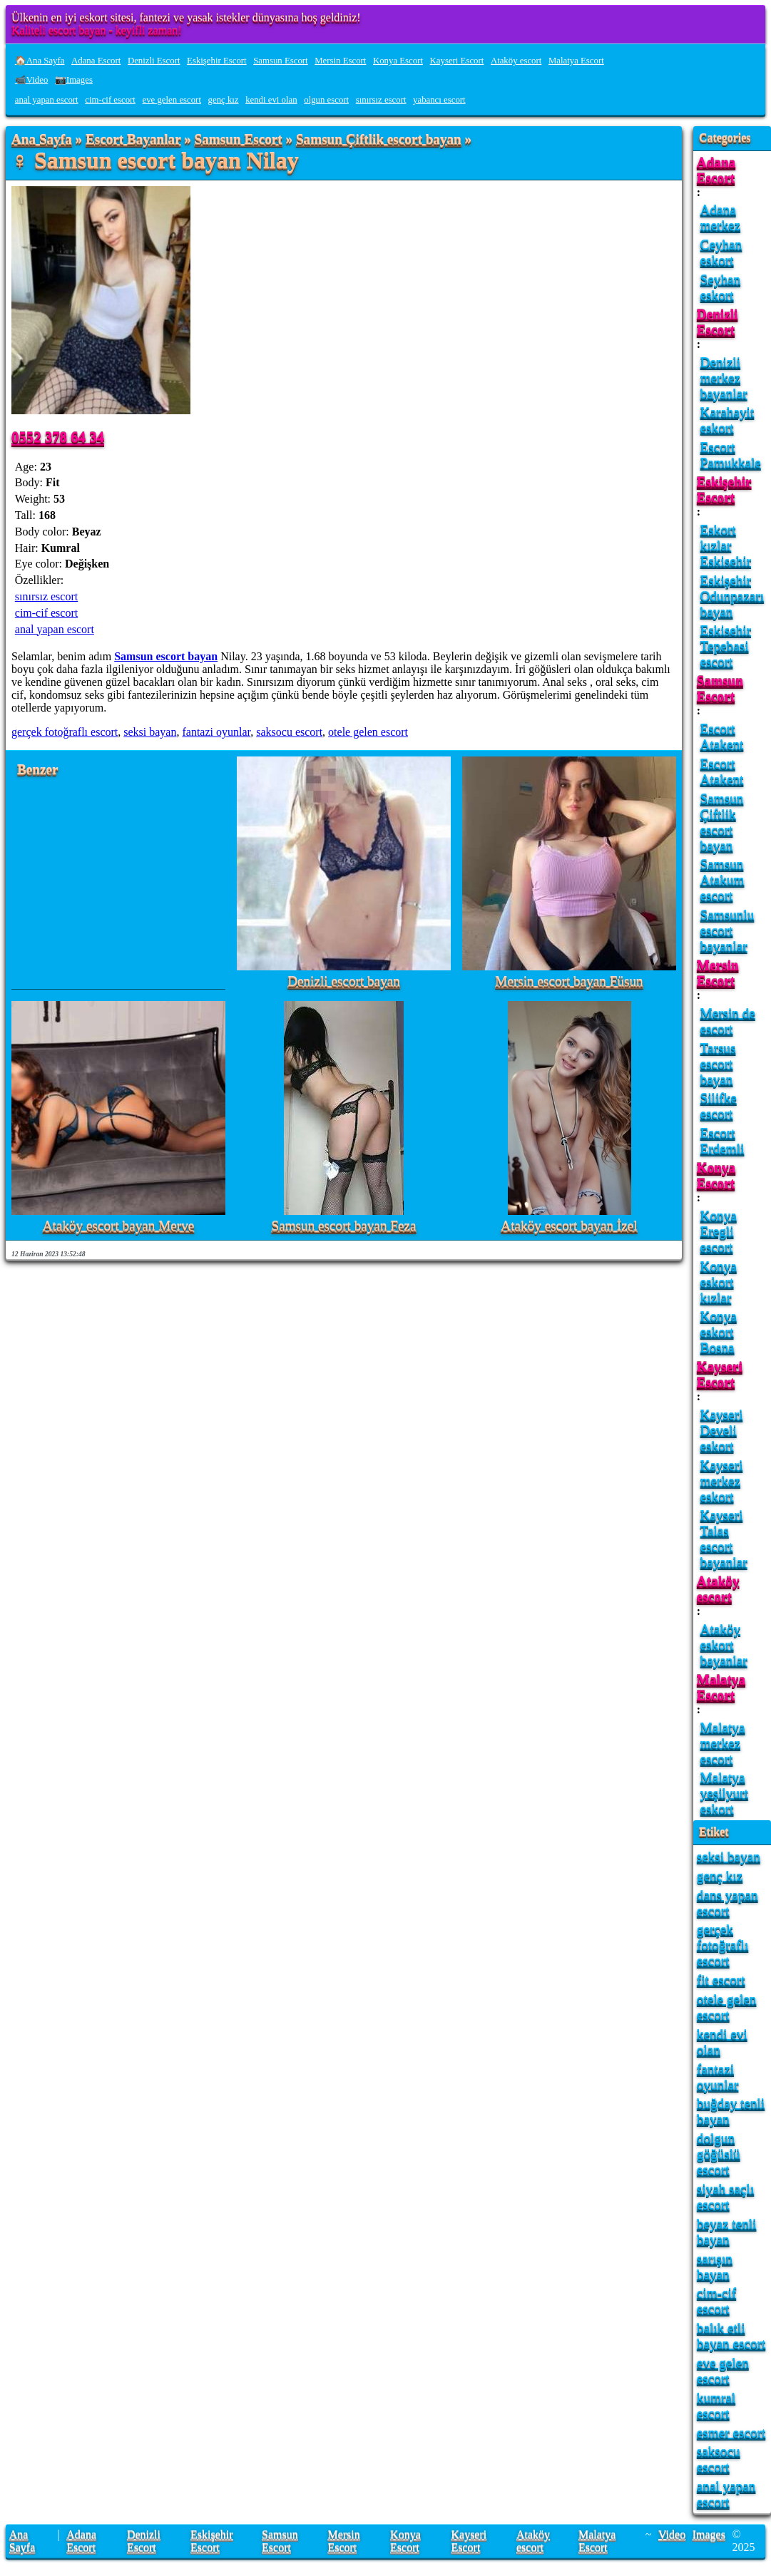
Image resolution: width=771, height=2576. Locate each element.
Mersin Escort (340, 61)
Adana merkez (720, 217)
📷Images (74, 80)
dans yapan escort (727, 1902)
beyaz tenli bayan (727, 2231)
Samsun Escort (280, 61)
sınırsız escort (381, 100)
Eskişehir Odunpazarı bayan (732, 596)
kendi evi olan (271, 100)
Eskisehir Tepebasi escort (725, 645)
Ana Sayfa (41, 139)
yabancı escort (439, 100)
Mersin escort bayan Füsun (569, 981)
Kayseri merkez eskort (721, 1480)
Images (709, 2534)
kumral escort (716, 2405)
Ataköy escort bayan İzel (569, 1225)
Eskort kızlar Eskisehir (725, 545)
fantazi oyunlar (216, 732)
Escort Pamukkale (730, 454)
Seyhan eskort (720, 287)
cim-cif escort (110, 100)
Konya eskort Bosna (718, 1331)
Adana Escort (96, 61)
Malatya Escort (576, 61)
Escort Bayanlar (133, 139)
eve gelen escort (172, 100)
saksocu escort (289, 732)
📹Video (31, 80)
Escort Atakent (722, 736)
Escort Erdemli (722, 1140)
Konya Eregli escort (718, 1231)
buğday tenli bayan (731, 2110)
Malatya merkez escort (722, 1743)
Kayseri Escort (457, 61)
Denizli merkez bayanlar (723, 377)
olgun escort (326, 100)
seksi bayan (149, 732)
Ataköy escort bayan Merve (119, 1225)
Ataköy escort (516, 61)
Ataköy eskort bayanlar (723, 1644)
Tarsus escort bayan (718, 1063)
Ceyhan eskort (721, 252)
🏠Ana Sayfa (40, 61)
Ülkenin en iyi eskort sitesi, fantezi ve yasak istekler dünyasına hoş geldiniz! (186, 17)
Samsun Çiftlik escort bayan (378, 139)
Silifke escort (718, 1105)
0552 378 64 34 (57, 437)
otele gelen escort (368, 732)
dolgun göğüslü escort (718, 2153)
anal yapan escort (46, 100)
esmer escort (731, 2432)
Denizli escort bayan (343, 981)
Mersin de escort (727, 1020)
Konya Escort (398, 61)
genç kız (223, 100)
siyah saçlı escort (725, 2196)
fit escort (721, 1979)
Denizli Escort (154, 61)
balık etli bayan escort (731, 2335)
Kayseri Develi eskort (721, 1430)
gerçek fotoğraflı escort (64, 732)
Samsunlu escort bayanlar (727, 930)
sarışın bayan (714, 2266)
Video (671, 2534)
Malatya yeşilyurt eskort (724, 1793)
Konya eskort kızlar (718, 1281)
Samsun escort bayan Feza (343, 1225)
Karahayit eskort (727, 419)
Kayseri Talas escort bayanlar (723, 1538)
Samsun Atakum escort (722, 879)
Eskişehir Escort (217, 61)
